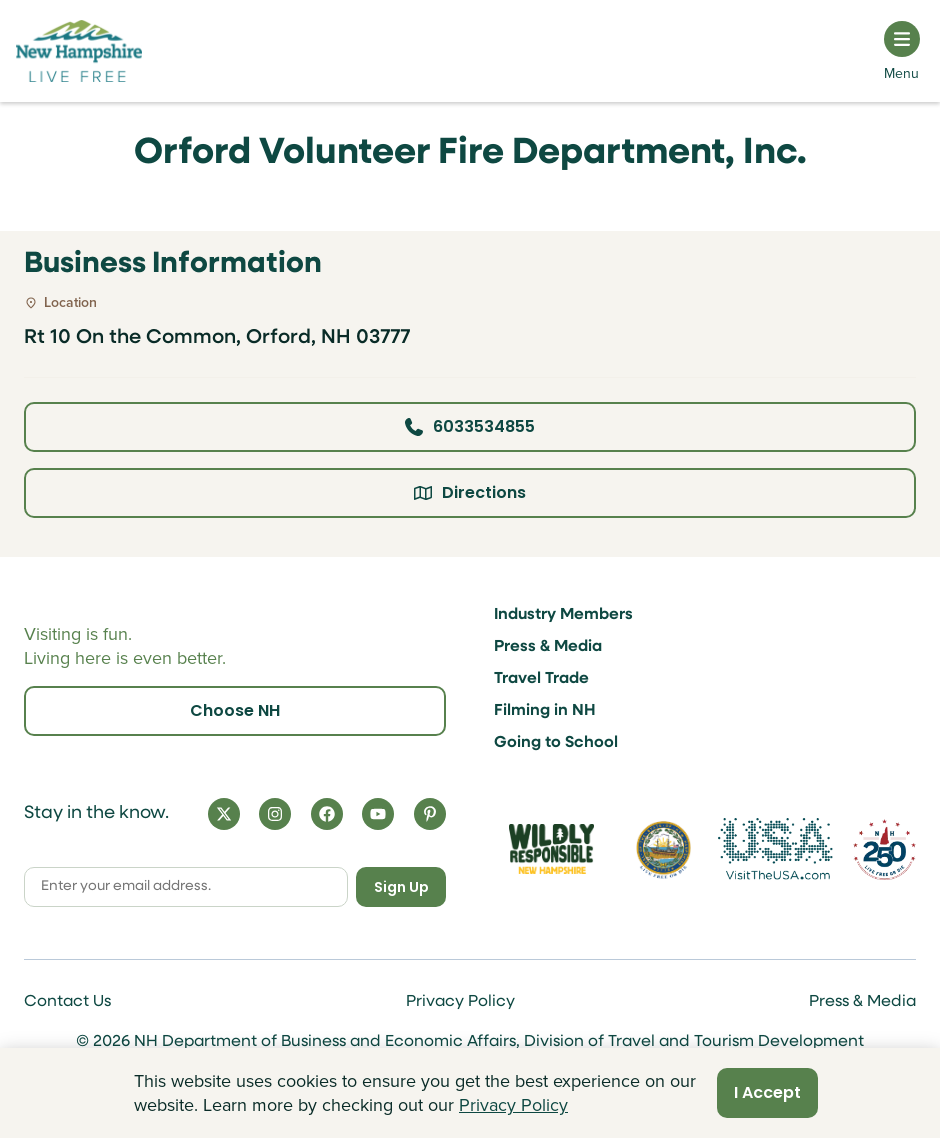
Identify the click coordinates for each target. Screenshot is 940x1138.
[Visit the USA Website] (775, 849)
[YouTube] (378, 814)
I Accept (767, 1092)
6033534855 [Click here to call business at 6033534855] (470, 426)
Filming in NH (545, 711)
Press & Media (548, 647)
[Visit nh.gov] (663, 849)
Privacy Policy (460, 1002)
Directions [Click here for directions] (470, 492)
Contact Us (67, 1002)
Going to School (556, 743)
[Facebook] (327, 814)
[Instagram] (275, 814)
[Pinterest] (430, 814)
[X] (224, 814)
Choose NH (235, 710)
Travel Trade (541, 679)
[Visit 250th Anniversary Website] (884, 849)
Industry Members (563, 615)
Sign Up (401, 887)
